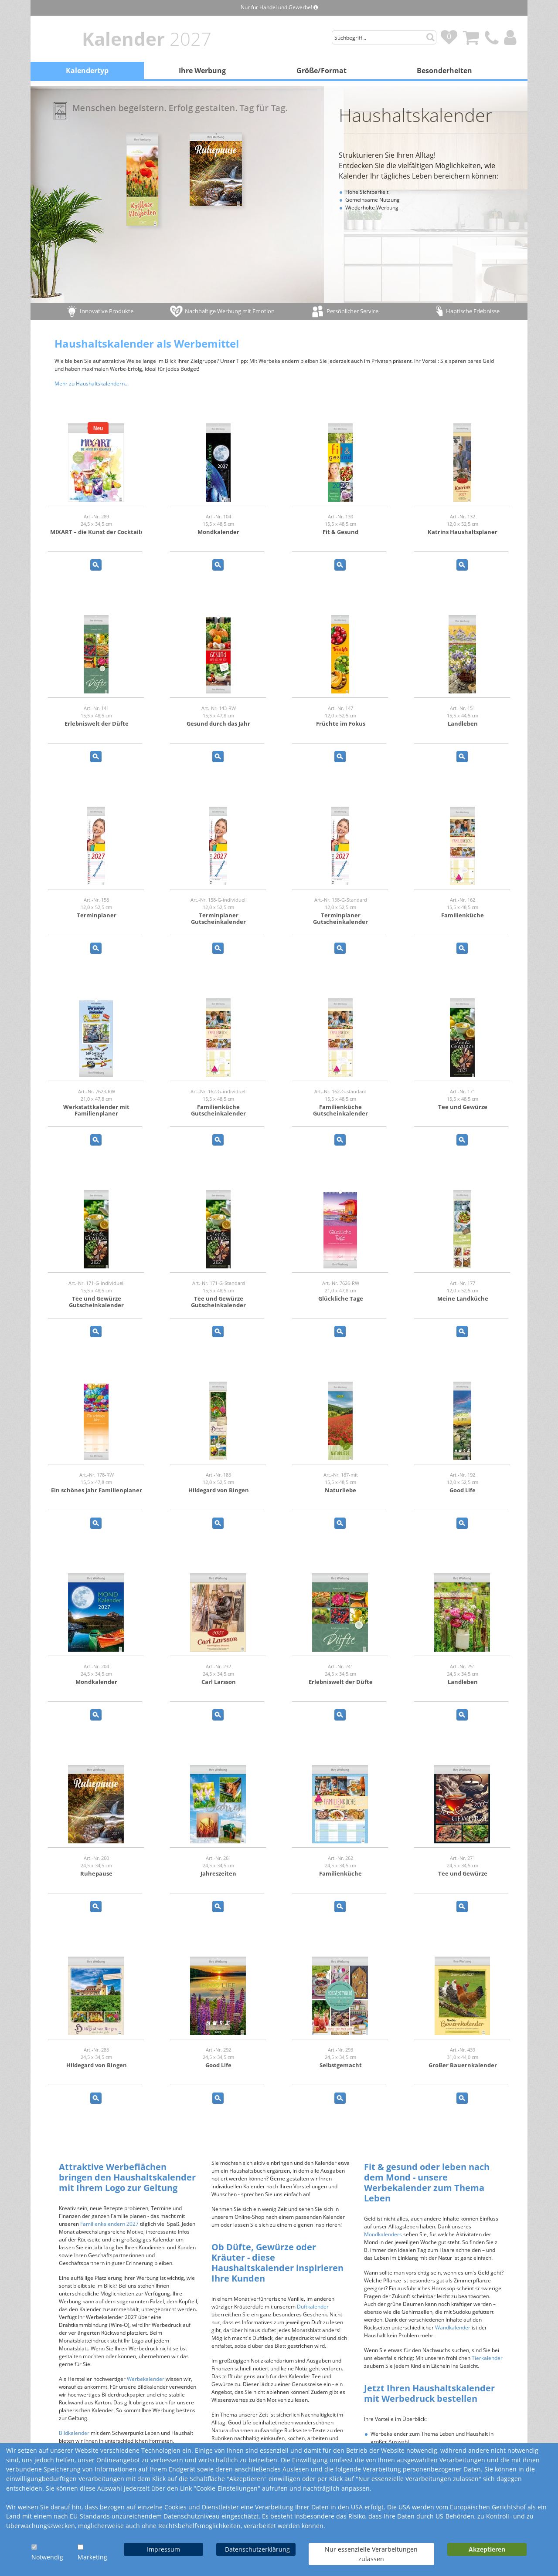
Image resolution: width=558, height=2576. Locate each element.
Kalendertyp (87, 70)
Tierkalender (487, 2358)
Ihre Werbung (202, 70)
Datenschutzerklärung (257, 2549)
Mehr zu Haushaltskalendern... (91, 383)
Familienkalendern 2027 (109, 2224)
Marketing (92, 2557)
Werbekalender (145, 2379)
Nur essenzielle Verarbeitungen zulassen (371, 2554)
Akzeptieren (487, 2549)
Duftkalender (313, 2306)
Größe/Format (321, 70)
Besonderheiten (444, 70)
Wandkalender (452, 2327)
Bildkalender (74, 2433)
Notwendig (47, 2557)
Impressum (163, 2549)
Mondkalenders (383, 2234)
